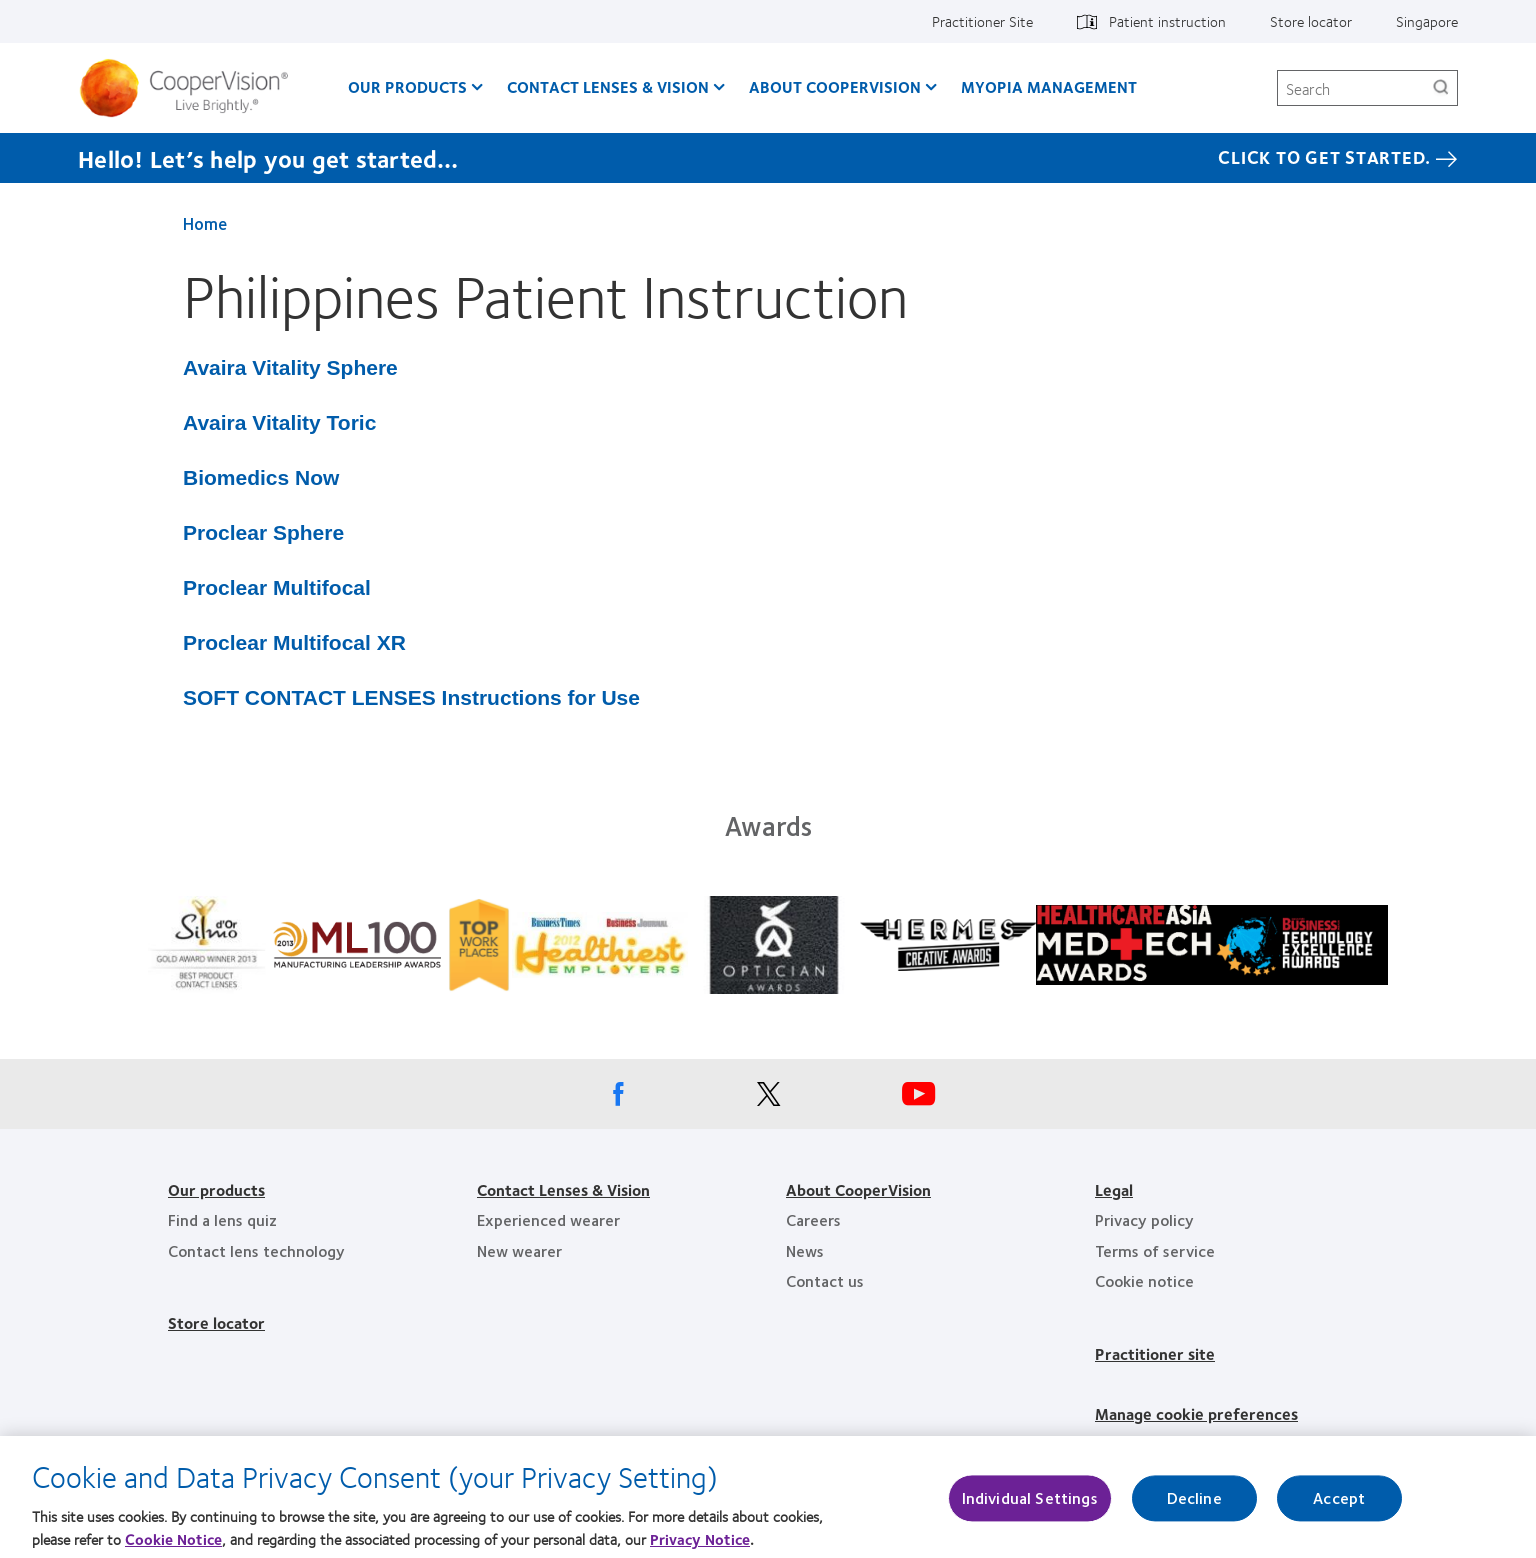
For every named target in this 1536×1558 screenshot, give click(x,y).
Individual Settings (1030, 1506)
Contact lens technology (256, 1250)
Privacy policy (1144, 1219)
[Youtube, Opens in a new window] (918, 1099)
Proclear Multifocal (277, 587)
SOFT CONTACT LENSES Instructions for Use (411, 697)
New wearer (519, 1250)
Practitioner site (1155, 1353)
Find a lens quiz (222, 1219)
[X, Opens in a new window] (768, 1099)
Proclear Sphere (263, 532)
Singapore (1427, 21)
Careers (813, 1219)
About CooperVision (835, 86)
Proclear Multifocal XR (294, 642)
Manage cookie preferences (1196, 1413)
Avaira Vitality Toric (279, 422)
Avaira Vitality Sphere (290, 367)
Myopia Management (1049, 86)
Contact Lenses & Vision (608, 86)
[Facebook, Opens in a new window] (618, 1099)
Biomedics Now (261, 477)
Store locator (1311, 21)
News (805, 1250)
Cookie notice (1144, 1280)
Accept (1339, 1506)
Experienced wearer (548, 1219)
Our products (216, 1189)
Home (205, 223)
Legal (1114, 1189)
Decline (1194, 1506)
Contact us (825, 1280)
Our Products (407, 86)
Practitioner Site (982, 21)
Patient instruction (1167, 21)
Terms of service (1155, 1250)
